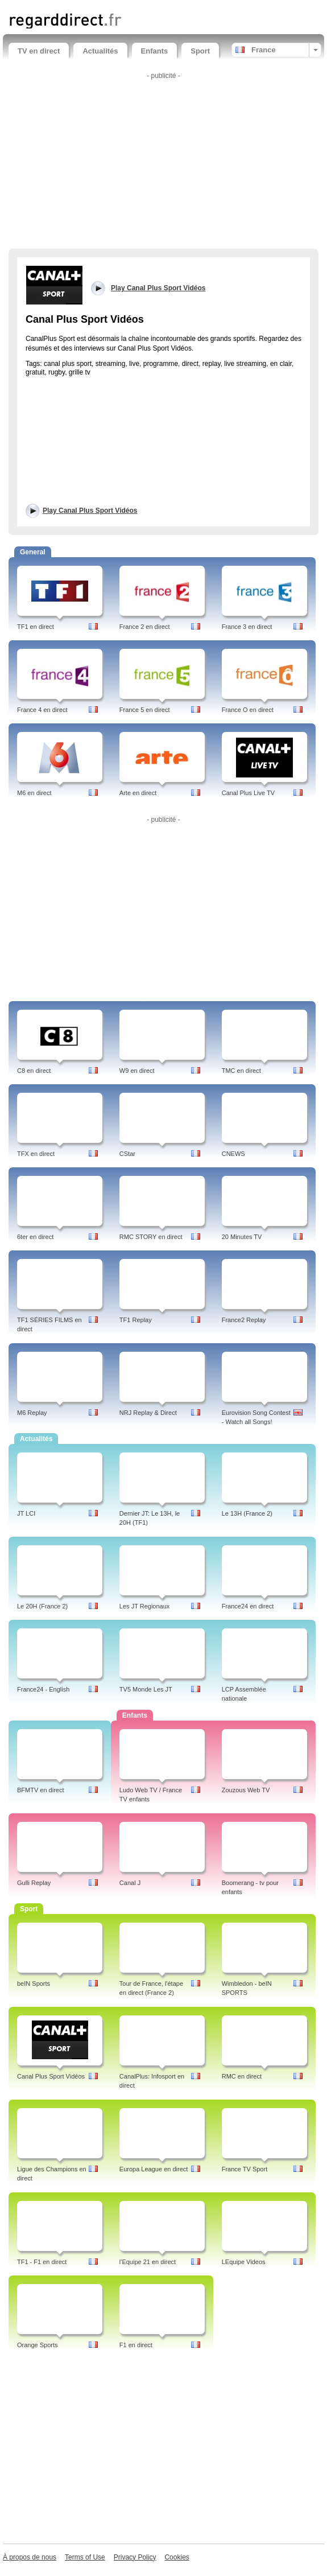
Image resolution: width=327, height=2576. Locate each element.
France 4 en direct (42, 709)
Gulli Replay (34, 1882)
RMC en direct (242, 2076)
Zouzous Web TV (246, 1790)
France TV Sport (245, 2169)
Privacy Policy (135, 2557)
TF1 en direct (35, 626)
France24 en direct (248, 1606)
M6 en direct (34, 792)
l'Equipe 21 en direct (147, 2261)
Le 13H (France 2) (247, 1513)
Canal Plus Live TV (248, 792)
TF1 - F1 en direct (42, 2261)
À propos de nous (29, 2557)
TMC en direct (241, 1070)
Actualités (100, 51)
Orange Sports (37, 2345)
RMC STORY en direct (151, 1236)
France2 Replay (244, 1319)
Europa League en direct (153, 2169)
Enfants (154, 51)
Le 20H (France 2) (42, 1606)
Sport (200, 51)
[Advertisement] (163, 163)
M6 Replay (32, 1412)
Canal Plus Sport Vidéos (51, 2076)
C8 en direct (34, 1070)
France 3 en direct (247, 626)
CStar (127, 1153)
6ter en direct (35, 1236)
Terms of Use (85, 2557)
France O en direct (248, 709)
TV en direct (39, 51)
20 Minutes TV (242, 1236)
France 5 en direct (144, 709)
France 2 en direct (144, 626)
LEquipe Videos (244, 2261)
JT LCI (26, 1513)
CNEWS (233, 1153)
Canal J (129, 1882)
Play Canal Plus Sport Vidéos (90, 511)
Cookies (176, 2557)
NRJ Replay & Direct (148, 1412)
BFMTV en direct (40, 1790)
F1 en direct (135, 2345)
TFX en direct (36, 1153)
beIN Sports (33, 1983)
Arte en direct (137, 792)
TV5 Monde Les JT (145, 1689)
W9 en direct (137, 1070)
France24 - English (43, 1689)
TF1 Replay (135, 1319)
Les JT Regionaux (144, 1606)
